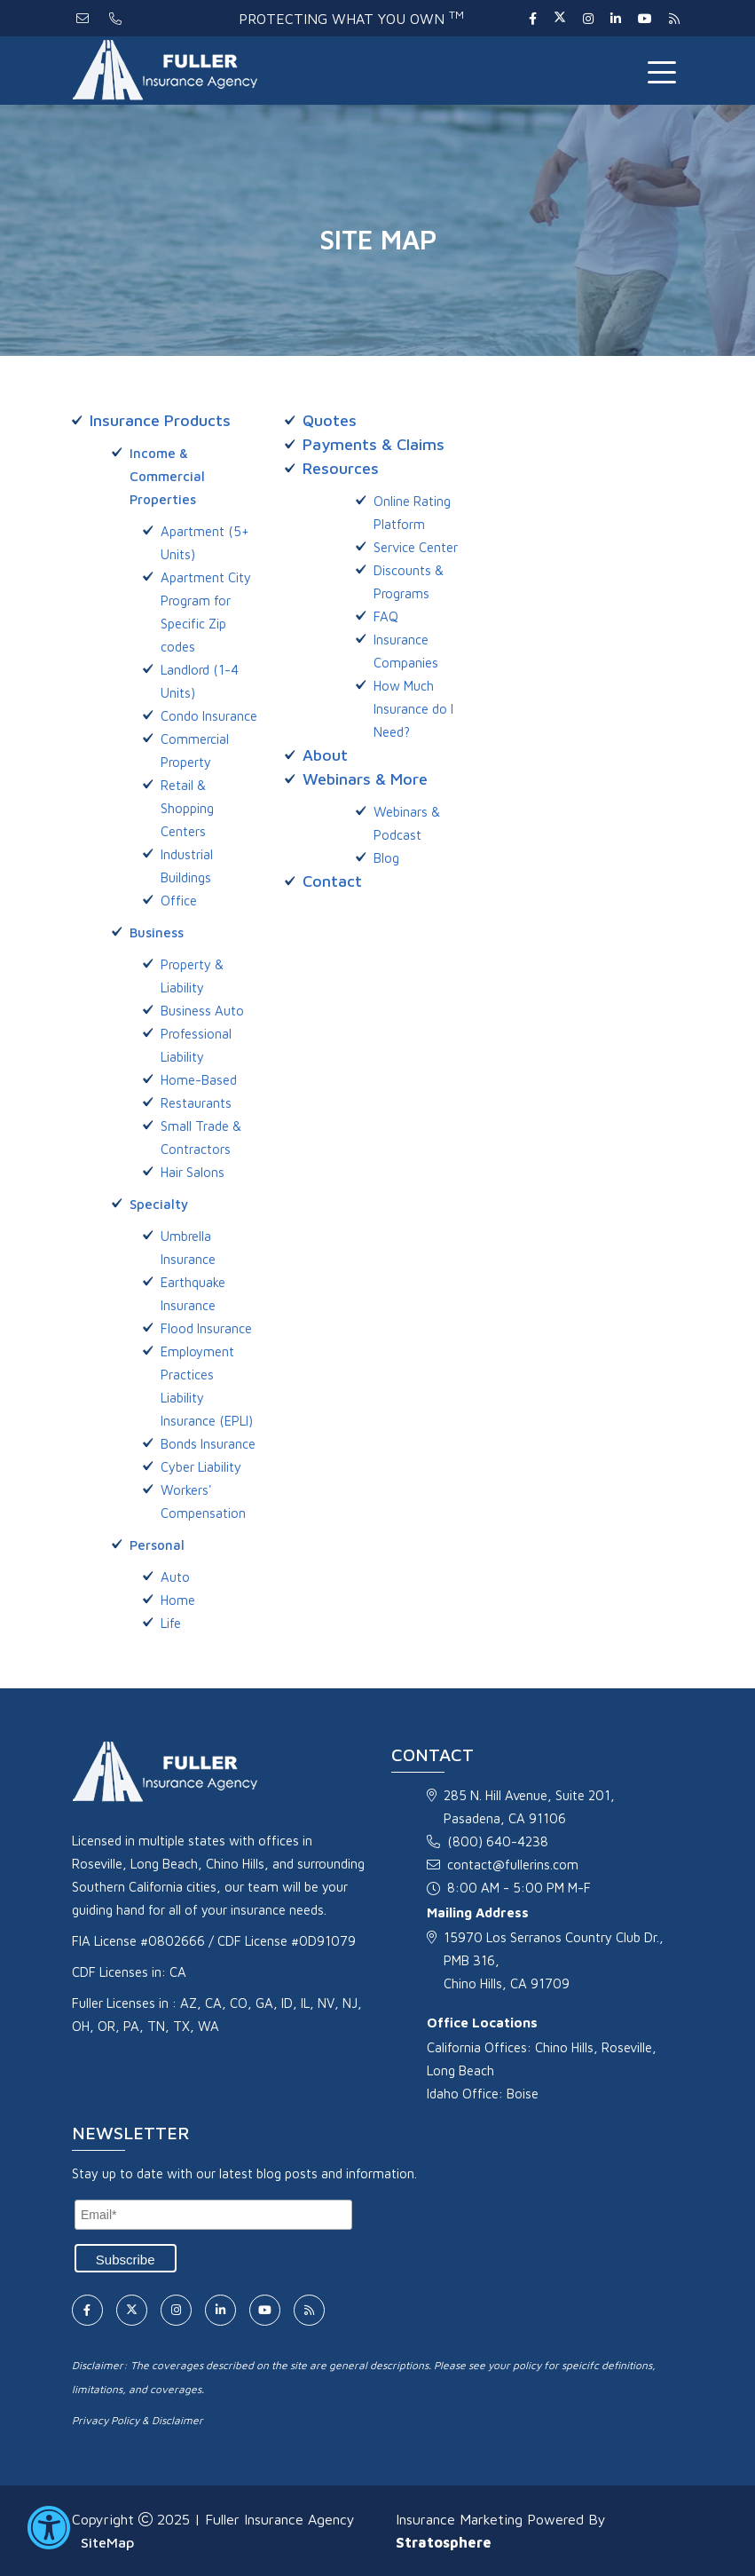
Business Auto (202, 1010)
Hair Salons (192, 1172)
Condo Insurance (209, 715)
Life (171, 1623)
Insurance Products (160, 420)
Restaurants (196, 1102)
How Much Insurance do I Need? (413, 708)
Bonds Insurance (208, 1443)
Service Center (416, 547)
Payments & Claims (373, 444)
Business (157, 932)
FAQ (386, 616)
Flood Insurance (206, 1328)
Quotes (330, 420)
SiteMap (107, 2542)
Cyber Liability (201, 1466)
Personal (157, 1545)
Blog (386, 857)
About (325, 755)
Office (179, 900)
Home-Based (199, 1079)
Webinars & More (365, 779)
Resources (341, 468)
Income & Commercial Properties (167, 476)
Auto (175, 1576)
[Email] (214, 2215)
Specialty (159, 1204)
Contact (332, 881)
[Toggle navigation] (665, 71)
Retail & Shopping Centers (187, 808)
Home (178, 1600)
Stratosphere (444, 2542)
